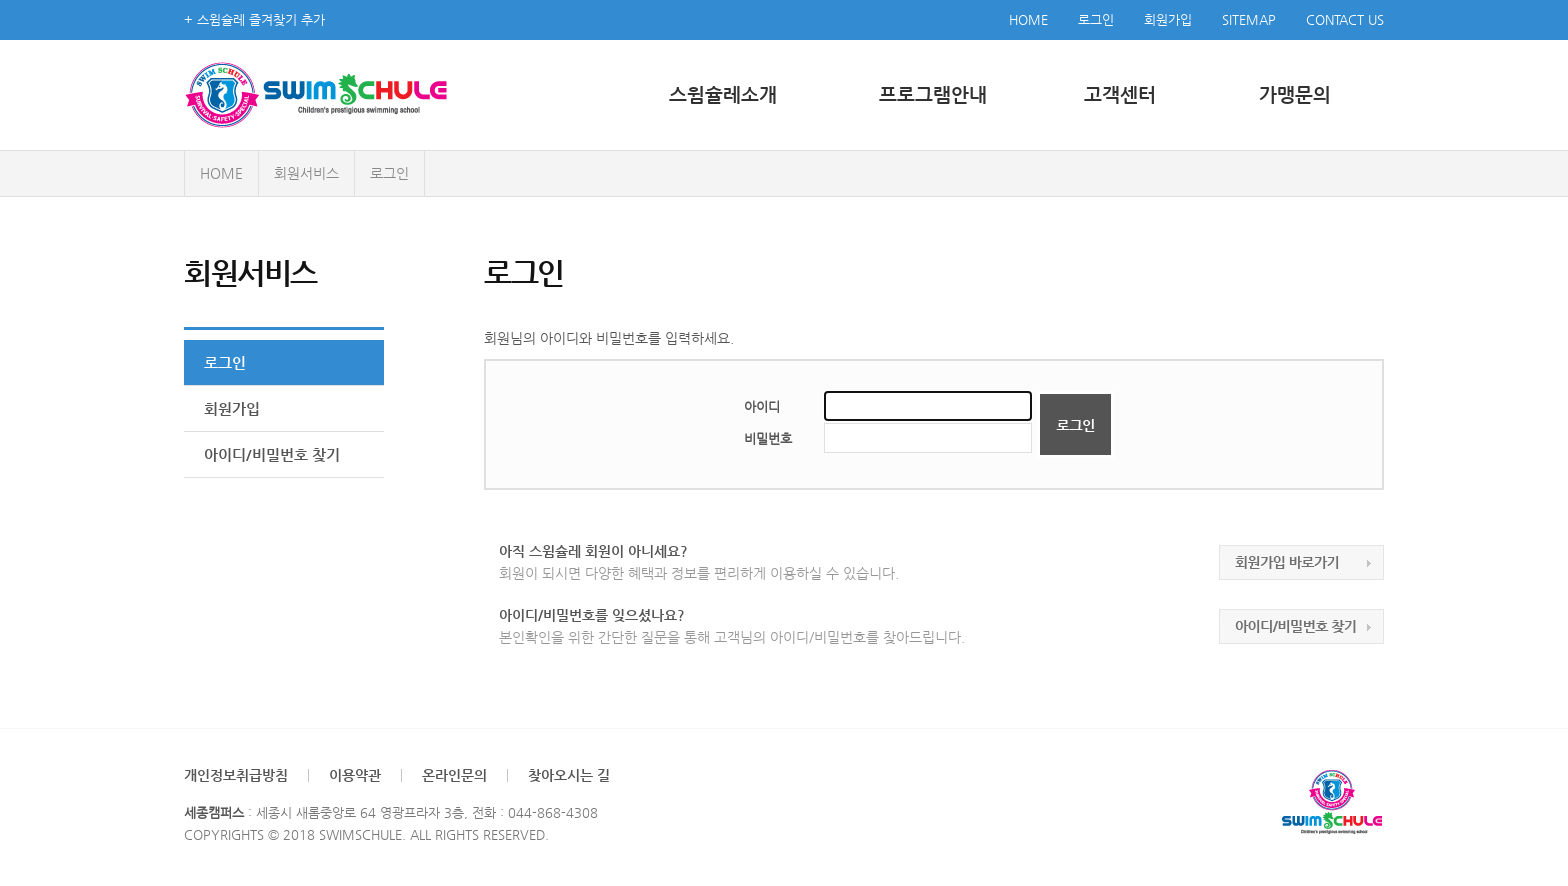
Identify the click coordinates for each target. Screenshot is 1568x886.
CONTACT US (1345, 19)
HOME (1028, 19)
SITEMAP (1249, 19)
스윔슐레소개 (723, 94)
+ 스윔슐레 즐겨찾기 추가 (254, 19)
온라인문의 (454, 775)
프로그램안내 (933, 94)
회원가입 (1168, 19)
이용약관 (355, 775)
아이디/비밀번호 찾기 (272, 454)
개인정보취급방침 (236, 775)
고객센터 (1120, 94)
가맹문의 (1295, 94)
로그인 (1096, 19)
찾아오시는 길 (569, 775)
